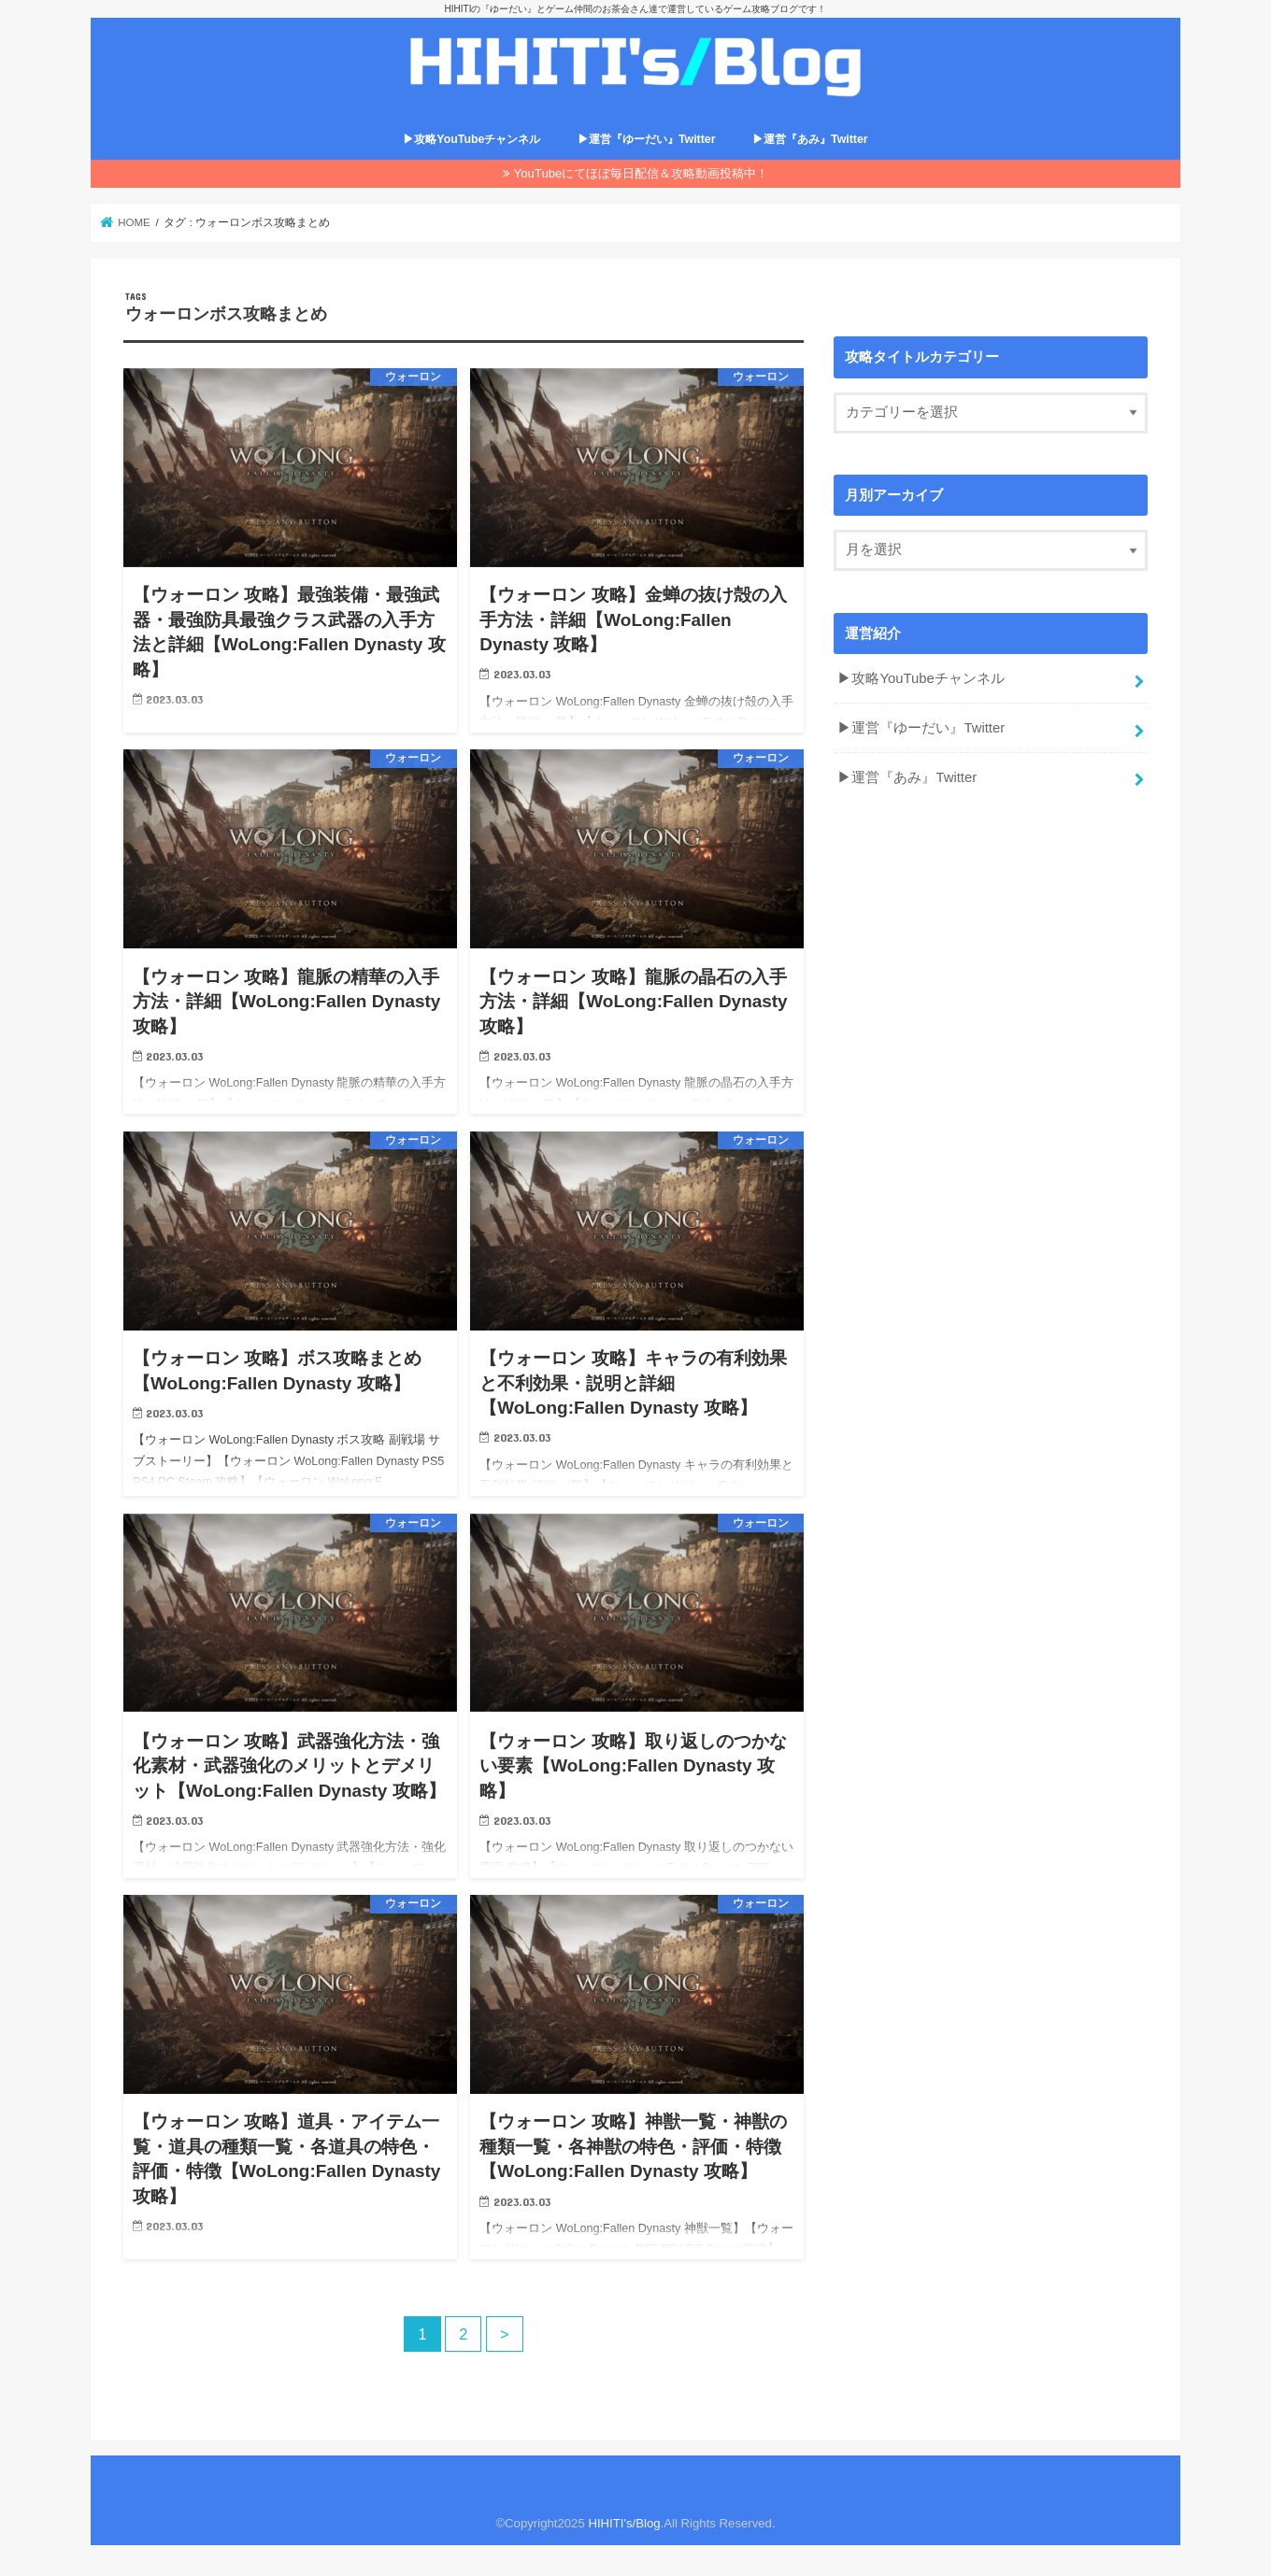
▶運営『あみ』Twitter (810, 140)
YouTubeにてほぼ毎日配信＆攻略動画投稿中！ (641, 173)
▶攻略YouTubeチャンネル (471, 140)
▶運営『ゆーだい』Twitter (647, 140)
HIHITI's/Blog (624, 2523)
